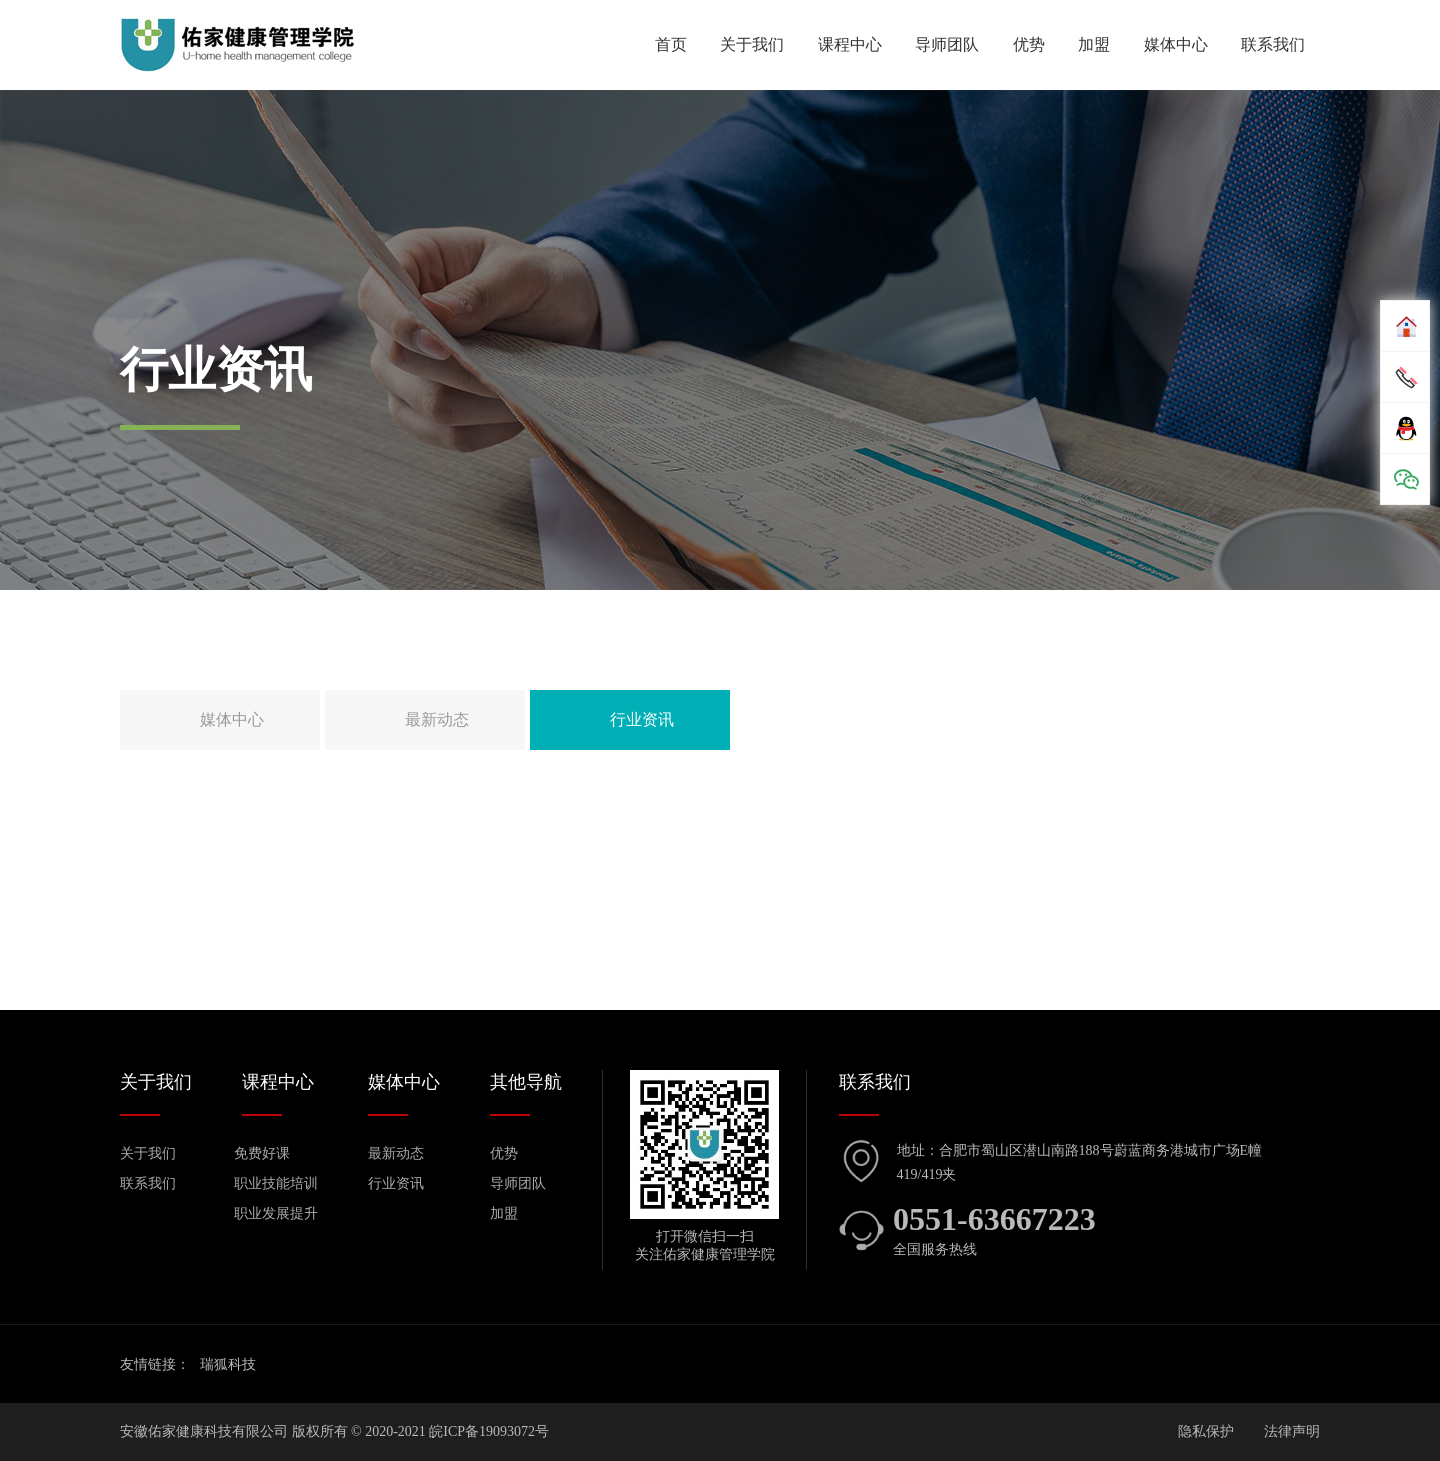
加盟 (1094, 44)
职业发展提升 (276, 1213)
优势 (1029, 44)
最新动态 (437, 719)
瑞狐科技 (228, 1364)
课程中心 (850, 44)
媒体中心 (1176, 44)
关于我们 (752, 44)
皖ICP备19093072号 (489, 1431)
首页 (671, 44)
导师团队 (947, 44)
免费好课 (262, 1153)
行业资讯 (642, 719)
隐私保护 (1206, 1431)
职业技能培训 (276, 1183)
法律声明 (1292, 1431)
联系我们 (1273, 44)
